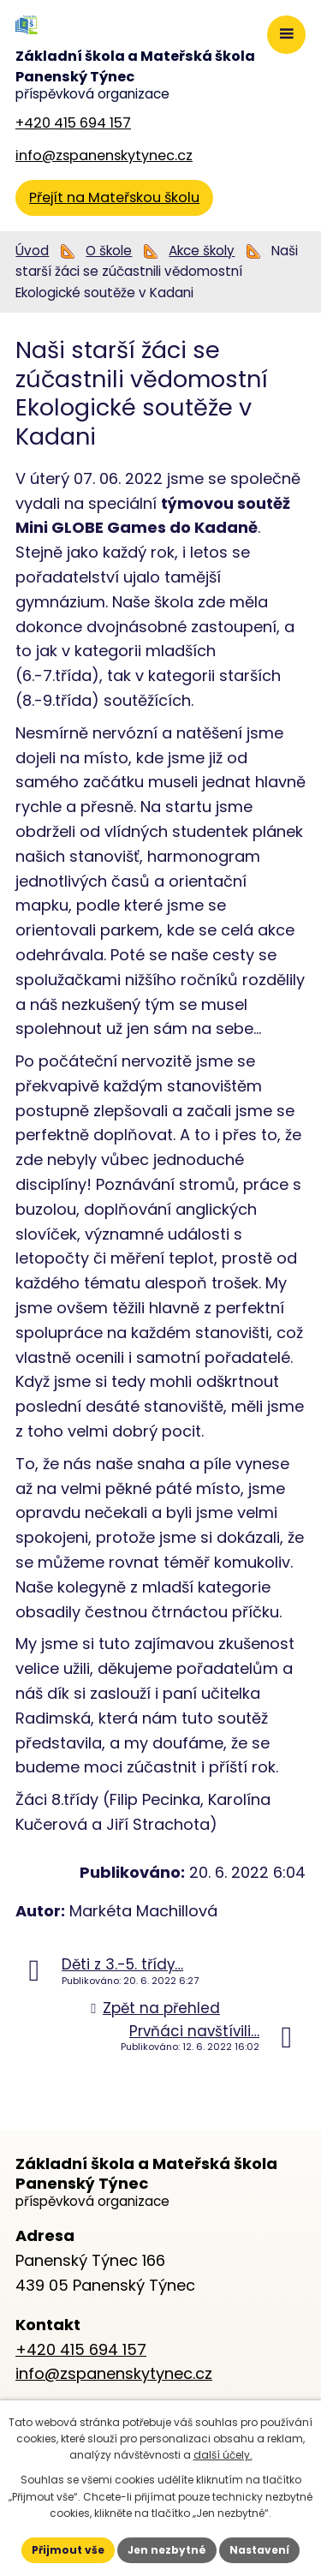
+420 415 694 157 (73, 123)
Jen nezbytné (167, 2550)
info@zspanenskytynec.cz (104, 155)
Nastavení (259, 2550)
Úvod (32, 251)
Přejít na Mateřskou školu (114, 197)
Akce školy (202, 251)
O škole (109, 251)
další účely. (223, 2454)
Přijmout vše (68, 2550)
